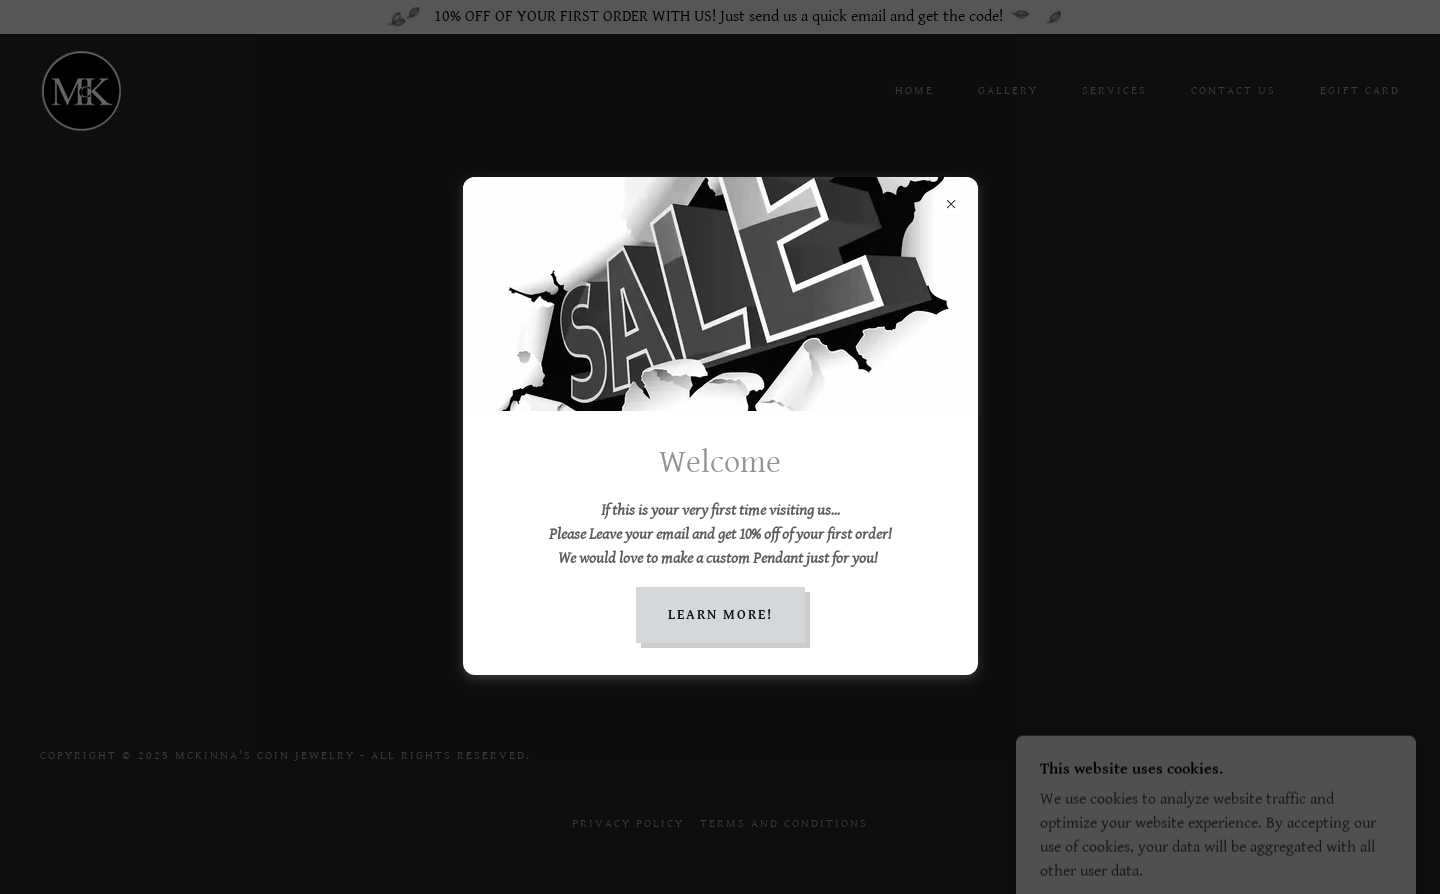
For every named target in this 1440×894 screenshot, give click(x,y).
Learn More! (720, 615)
